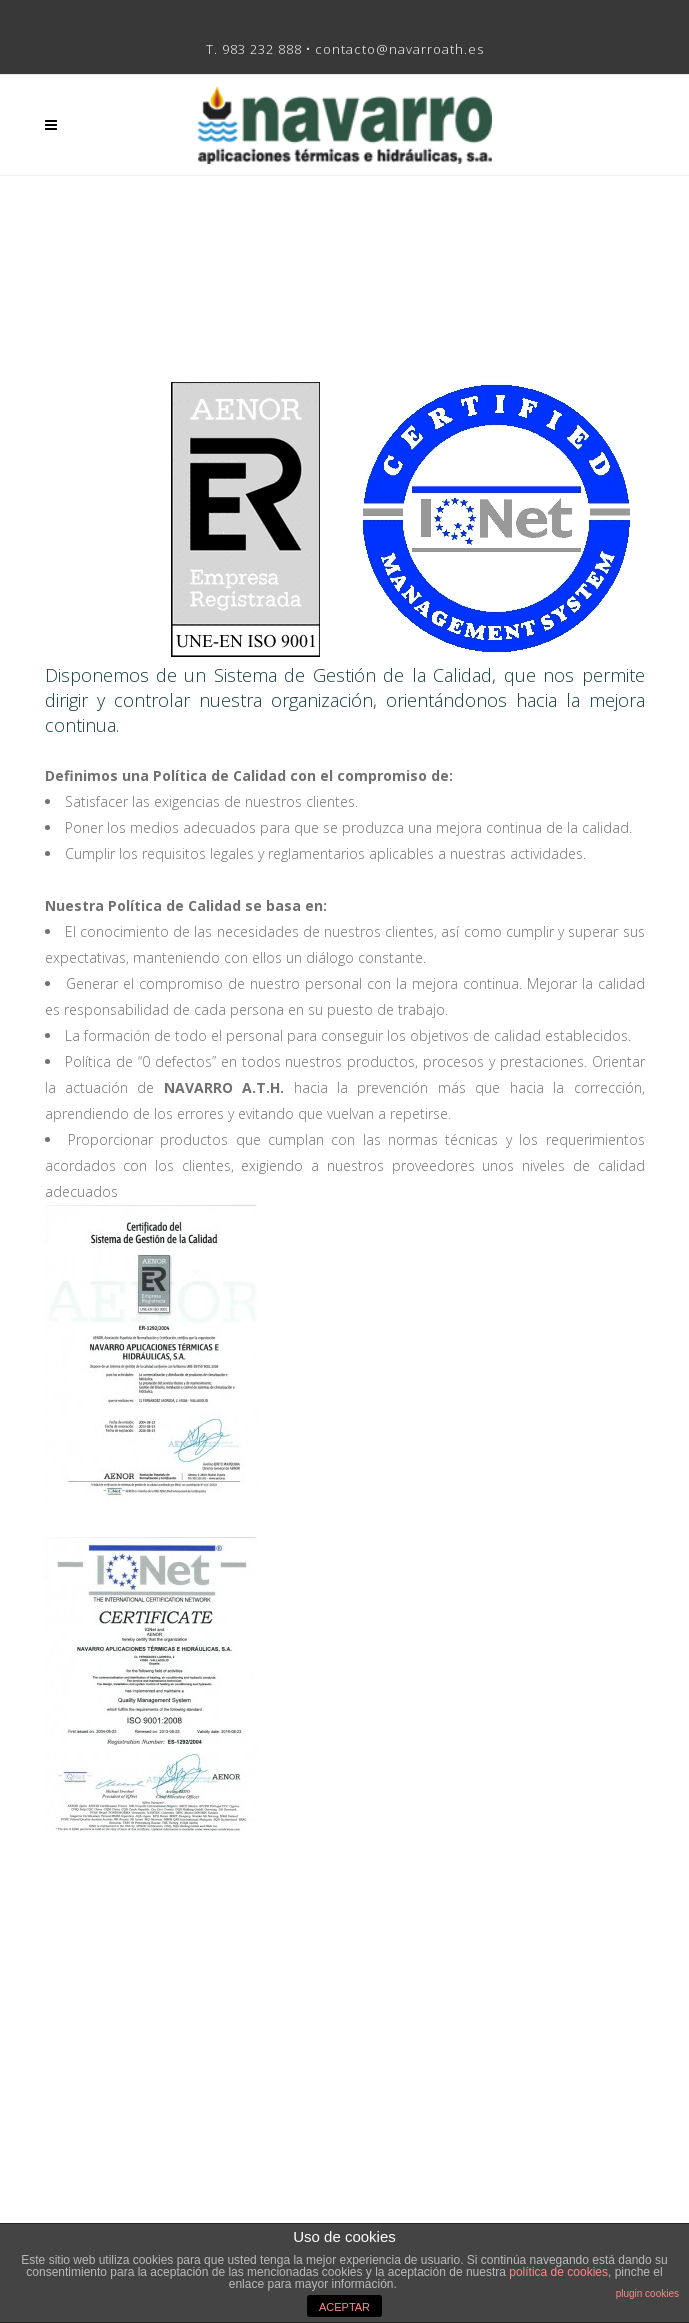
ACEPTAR (344, 2307)
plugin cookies (647, 2293)
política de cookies (558, 2272)
